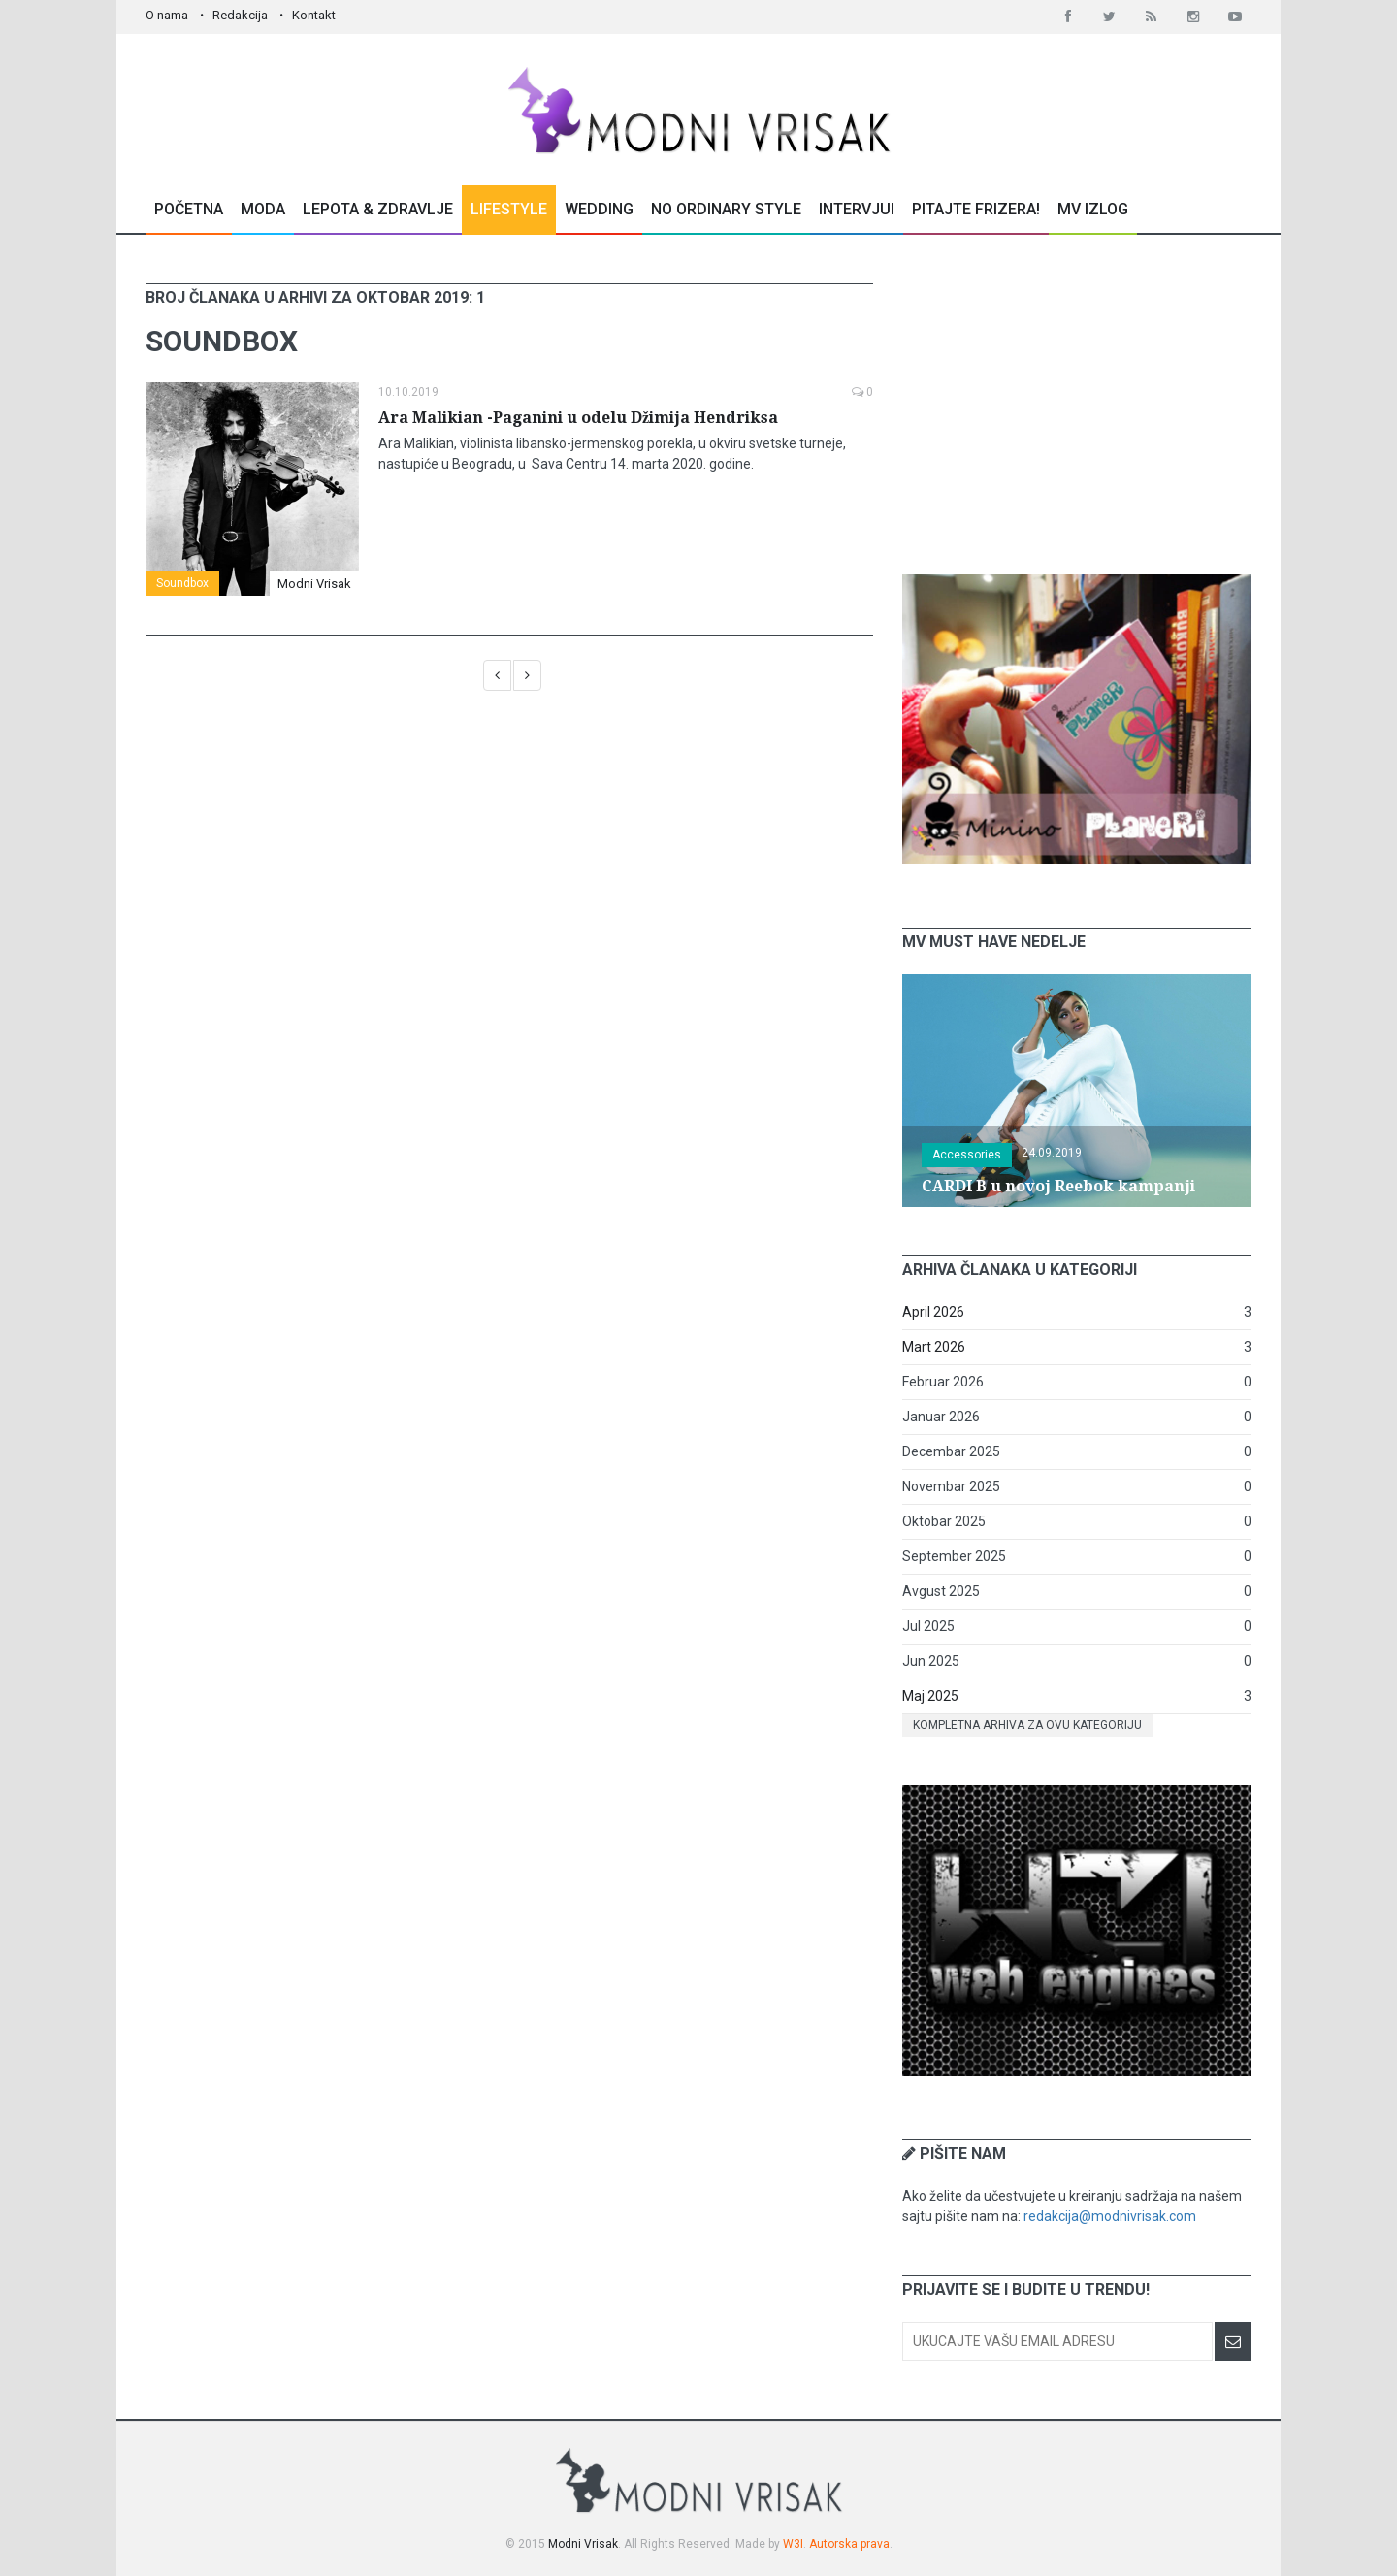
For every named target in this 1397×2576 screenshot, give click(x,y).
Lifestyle (509, 209)
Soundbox (182, 583)
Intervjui (856, 209)
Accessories (966, 1154)
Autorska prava (849, 2544)
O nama (167, 15)
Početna (188, 209)
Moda (263, 209)
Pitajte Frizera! (976, 209)
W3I (793, 2544)
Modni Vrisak (314, 583)
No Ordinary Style (726, 209)
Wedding (599, 209)
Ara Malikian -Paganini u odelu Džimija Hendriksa (578, 417)
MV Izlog (1092, 209)
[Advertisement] (1076, 404)
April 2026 (933, 1312)
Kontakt (314, 15)
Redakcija (240, 15)
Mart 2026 (933, 1346)
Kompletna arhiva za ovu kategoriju (1027, 1725)
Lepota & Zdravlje (378, 209)
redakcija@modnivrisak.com (1109, 2216)
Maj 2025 (930, 1696)
